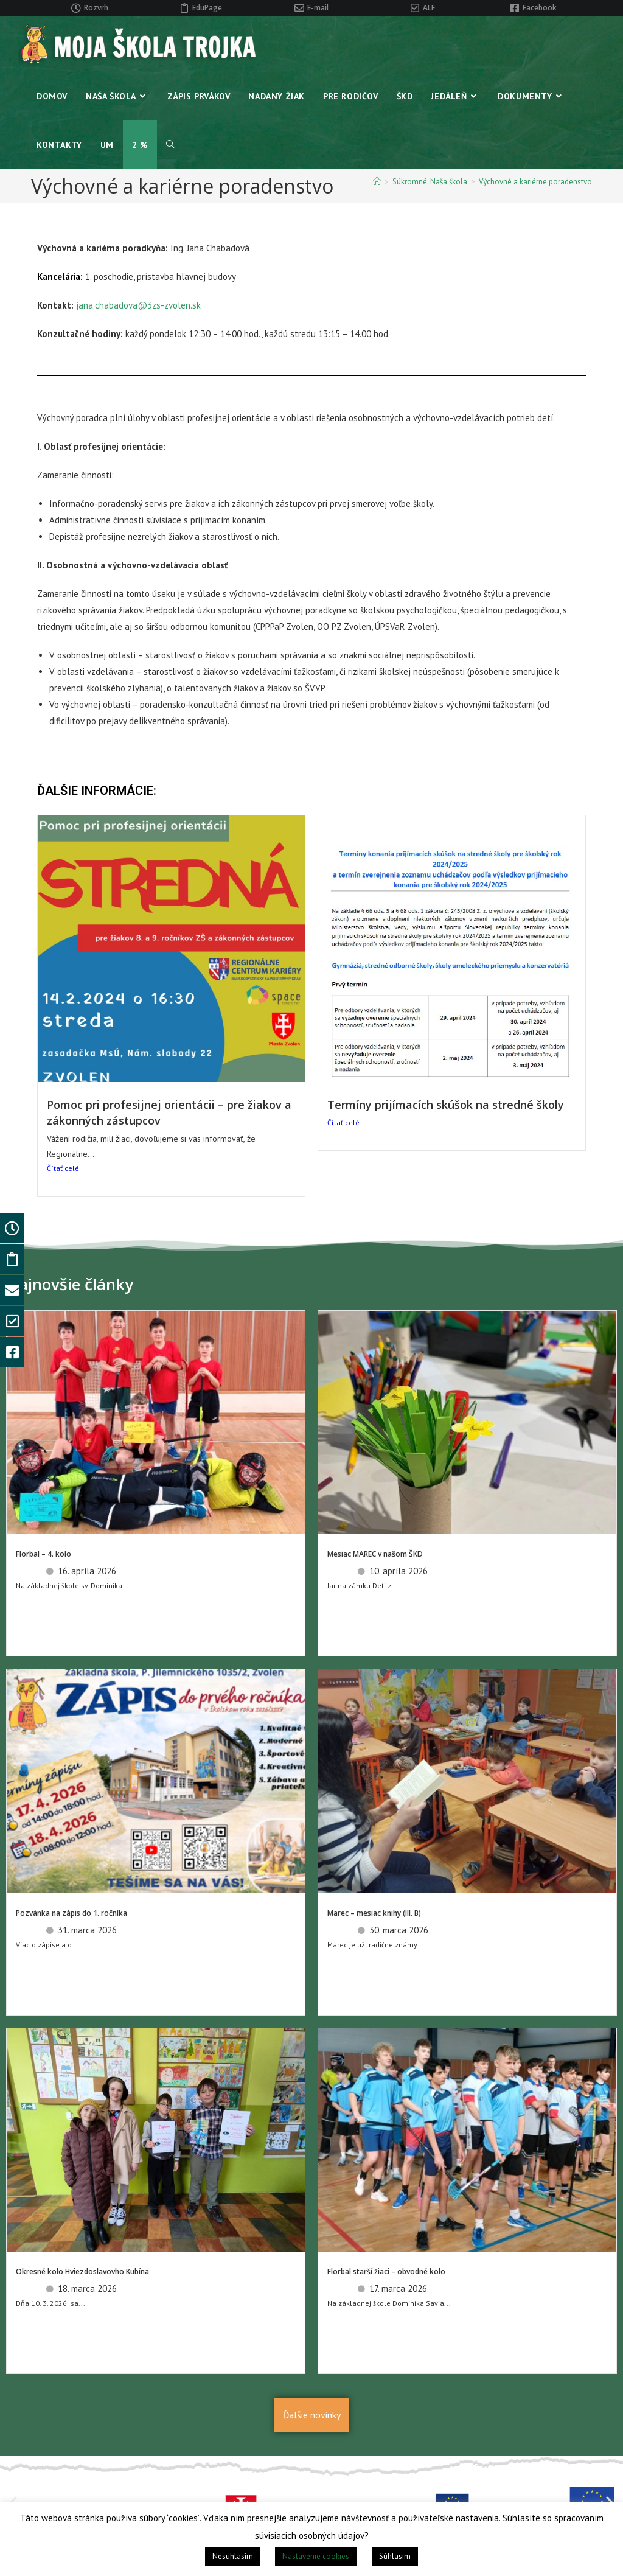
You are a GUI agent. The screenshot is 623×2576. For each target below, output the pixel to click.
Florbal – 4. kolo (43, 1554)
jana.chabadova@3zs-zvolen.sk (138, 305)
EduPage (207, 7)
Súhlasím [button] (395, 2556)
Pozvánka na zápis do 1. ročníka (71, 1913)
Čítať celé (63, 1168)
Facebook (540, 7)
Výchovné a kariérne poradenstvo (535, 181)
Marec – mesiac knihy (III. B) (374, 1913)
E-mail (318, 7)
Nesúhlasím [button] (232, 2556)
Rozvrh (96, 7)
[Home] (377, 181)
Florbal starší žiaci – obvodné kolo (386, 2271)
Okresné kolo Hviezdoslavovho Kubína (82, 2271)
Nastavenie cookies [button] (315, 2556)
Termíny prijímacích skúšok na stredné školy (445, 1104)
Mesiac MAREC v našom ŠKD (375, 1554)
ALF (429, 7)
